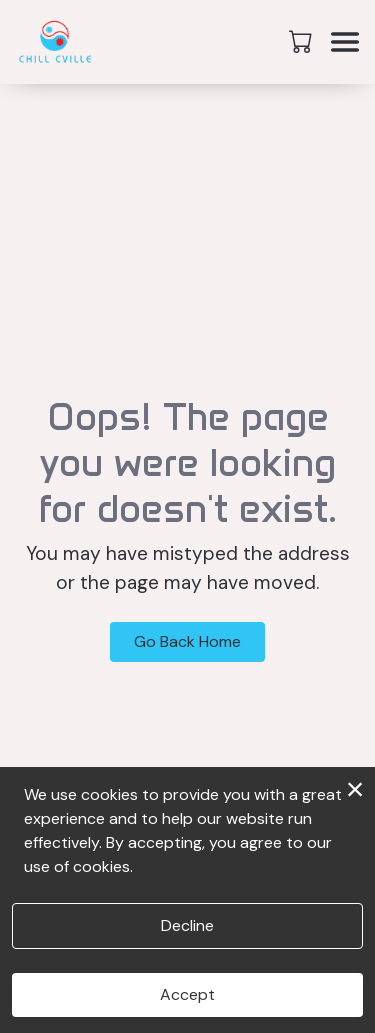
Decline (187, 925)
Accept (187, 994)
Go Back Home (187, 641)
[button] (302, 41)
